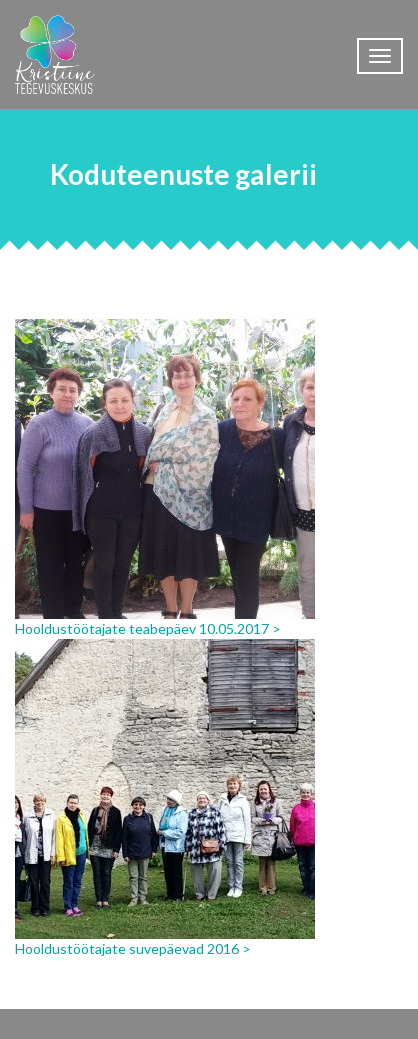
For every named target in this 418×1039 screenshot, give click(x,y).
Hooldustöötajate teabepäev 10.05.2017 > (148, 628)
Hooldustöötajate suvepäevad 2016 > (133, 948)
